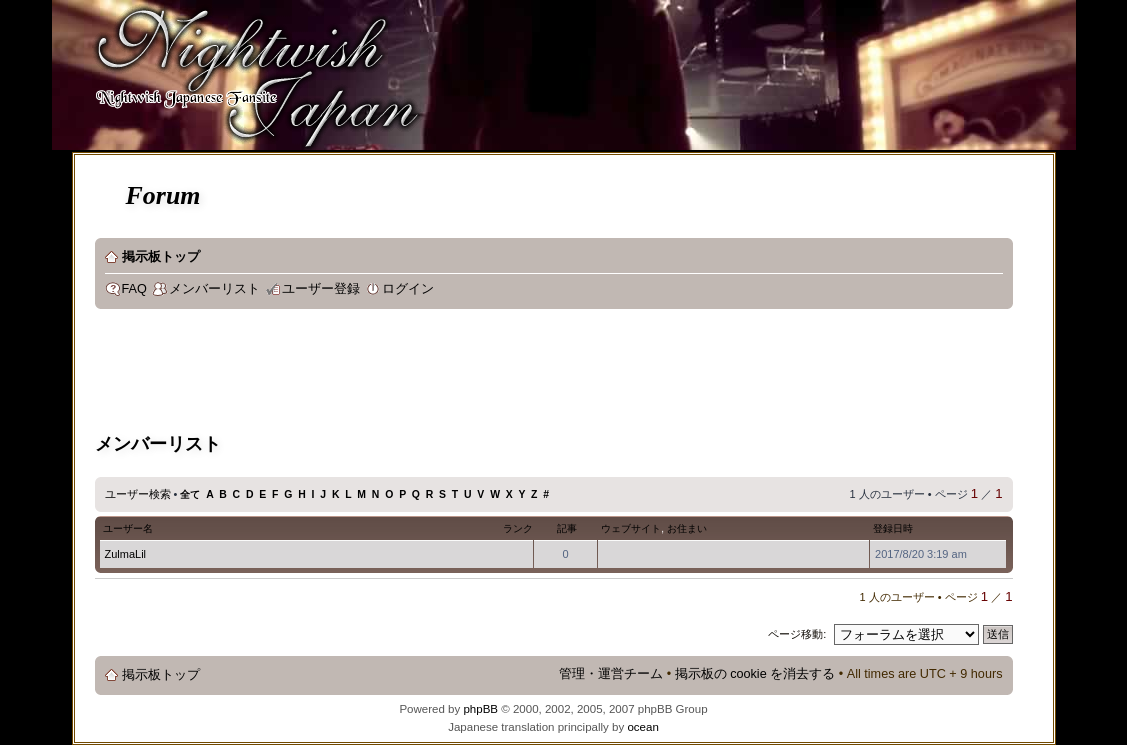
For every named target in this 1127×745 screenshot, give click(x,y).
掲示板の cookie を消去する (755, 674)
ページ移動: (797, 634)
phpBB (480, 709)
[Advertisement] (459, 374)
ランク (518, 528)
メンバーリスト (214, 289)
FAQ (134, 289)
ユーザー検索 (138, 494)
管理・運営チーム (611, 674)
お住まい (687, 528)
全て (190, 494)
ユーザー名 (128, 528)
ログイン (408, 289)
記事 (567, 528)
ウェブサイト (631, 528)
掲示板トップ (161, 257)
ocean (642, 727)
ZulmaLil (126, 554)
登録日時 (893, 528)
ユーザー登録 (321, 289)
